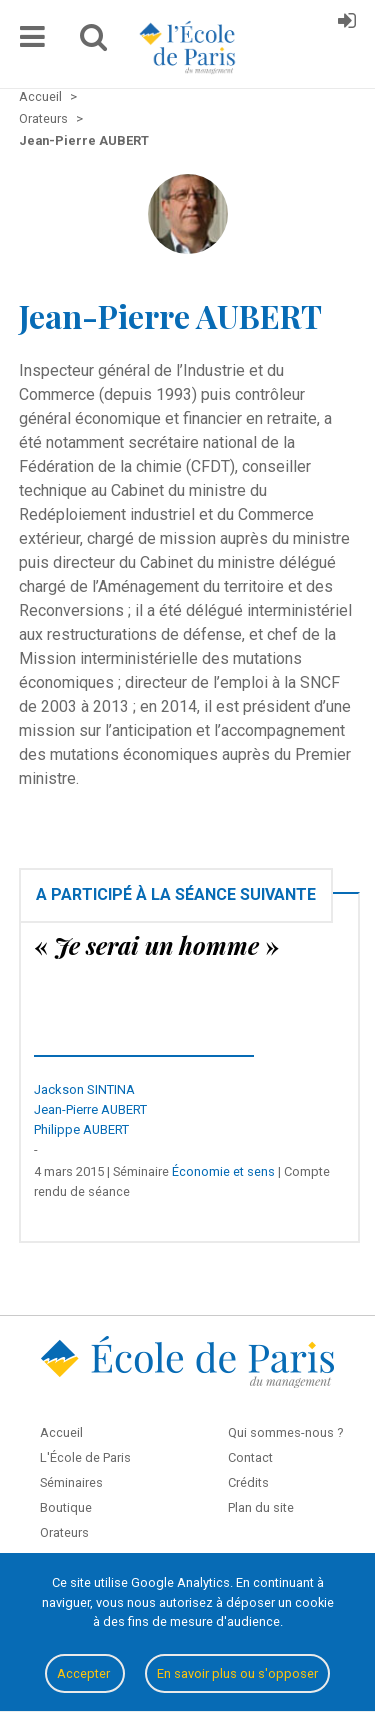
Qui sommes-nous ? (285, 1432)
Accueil (61, 1432)
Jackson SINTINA (84, 1089)
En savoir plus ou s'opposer (237, 1673)
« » (156, 945)
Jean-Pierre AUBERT (90, 1109)
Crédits (248, 1482)
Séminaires (71, 1482)
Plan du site (261, 1507)
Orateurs (64, 1532)
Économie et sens (223, 1171)
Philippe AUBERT (81, 1129)
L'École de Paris (85, 1457)
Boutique (66, 1507)
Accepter (85, 1673)
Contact (250, 1457)
